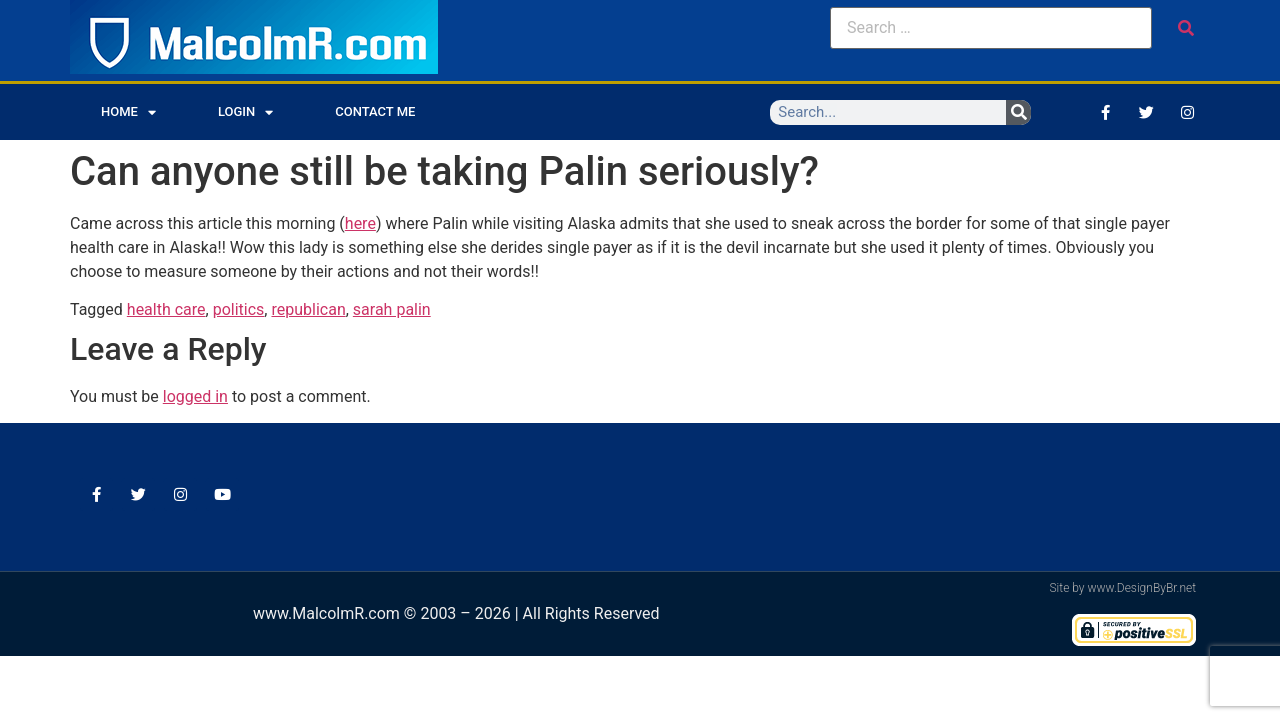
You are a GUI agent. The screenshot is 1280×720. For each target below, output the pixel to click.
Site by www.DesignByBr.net (1122, 588)
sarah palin (392, 309)
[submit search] (1186, 28)
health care (166, 309)
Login (245, 112)
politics (239, 309)
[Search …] (991, 28)
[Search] (1018, 112)
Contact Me (375, 111)
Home (128, 112)
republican (308, 309)
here (360, 223)
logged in (195, 396)
